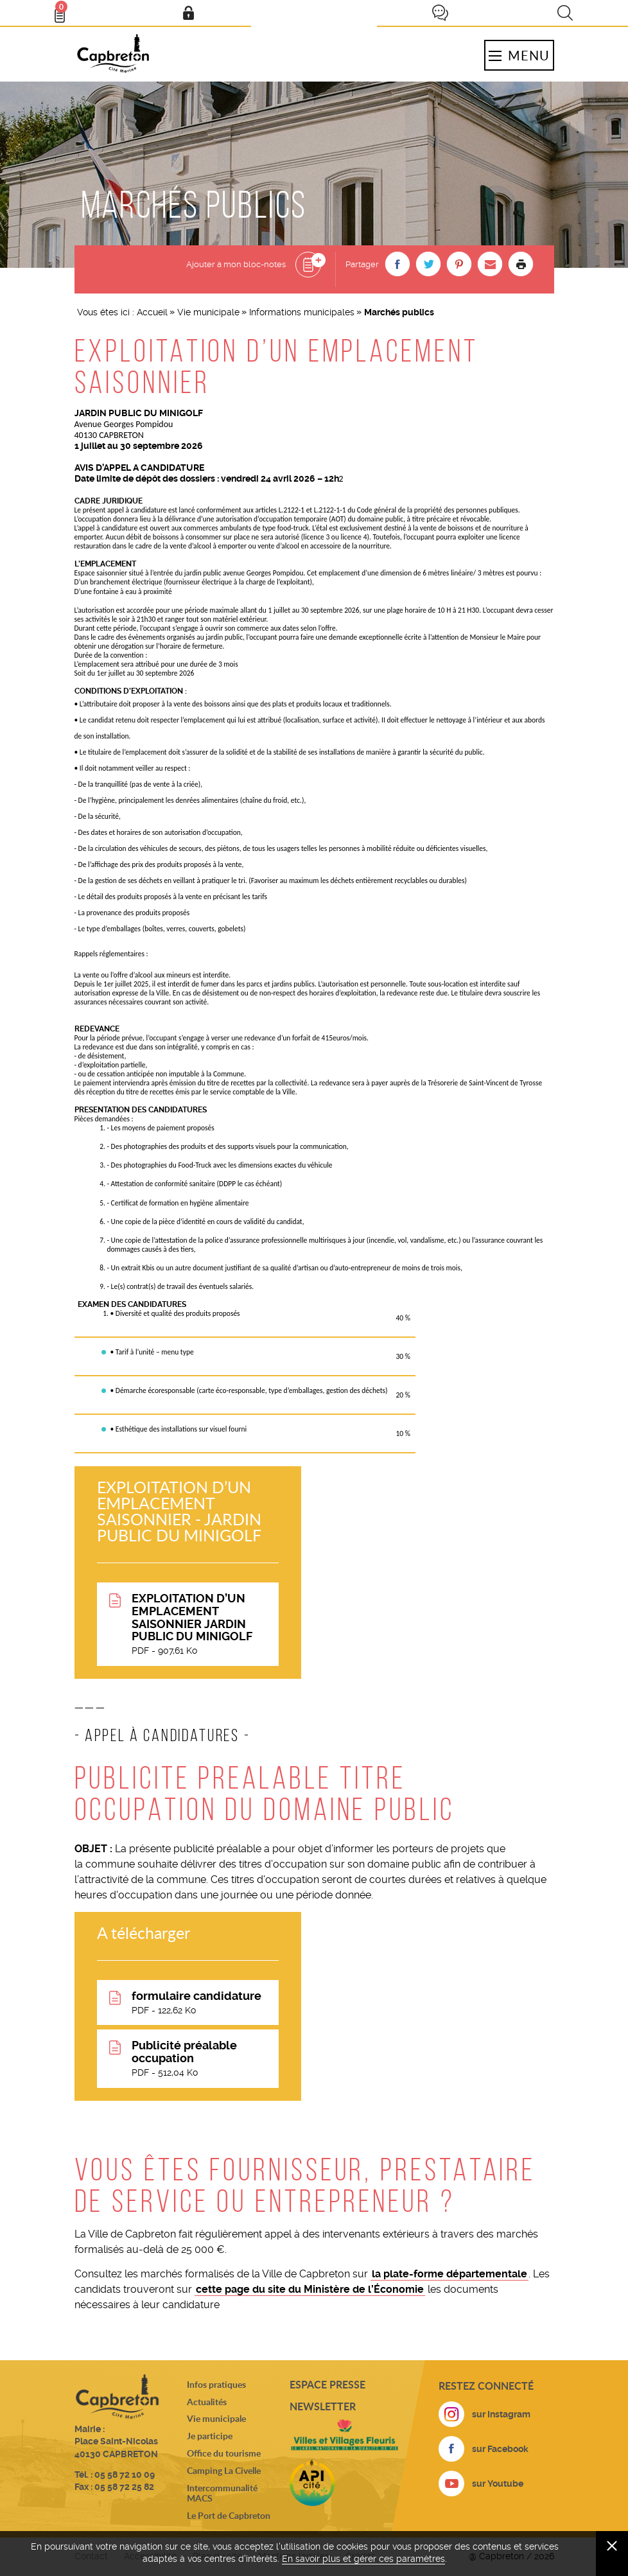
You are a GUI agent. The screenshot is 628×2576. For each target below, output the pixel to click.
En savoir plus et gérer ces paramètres (363, 2559)
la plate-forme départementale (449, 2274)
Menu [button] (519, 55)
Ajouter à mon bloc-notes (236, 264)
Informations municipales (301, 312)
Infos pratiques (216, 2384)
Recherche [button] (565, 13)
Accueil (152, 312)
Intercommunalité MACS (222, 2493)
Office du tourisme (224, 2453)
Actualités (207, 2402)
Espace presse (327, 2384)
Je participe (440, 13)
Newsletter (323, 2406)
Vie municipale (208, 312)
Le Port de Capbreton (228, 2515)
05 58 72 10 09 (124, 2474)
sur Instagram (501, 2414)
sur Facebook (500, 2449)
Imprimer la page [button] (521, 264)
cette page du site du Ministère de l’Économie (310, 2289)
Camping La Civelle (224, 2470)
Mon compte (188, 13)
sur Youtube (497, 2483)
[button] (397, 264)
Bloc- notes (65, 10)
